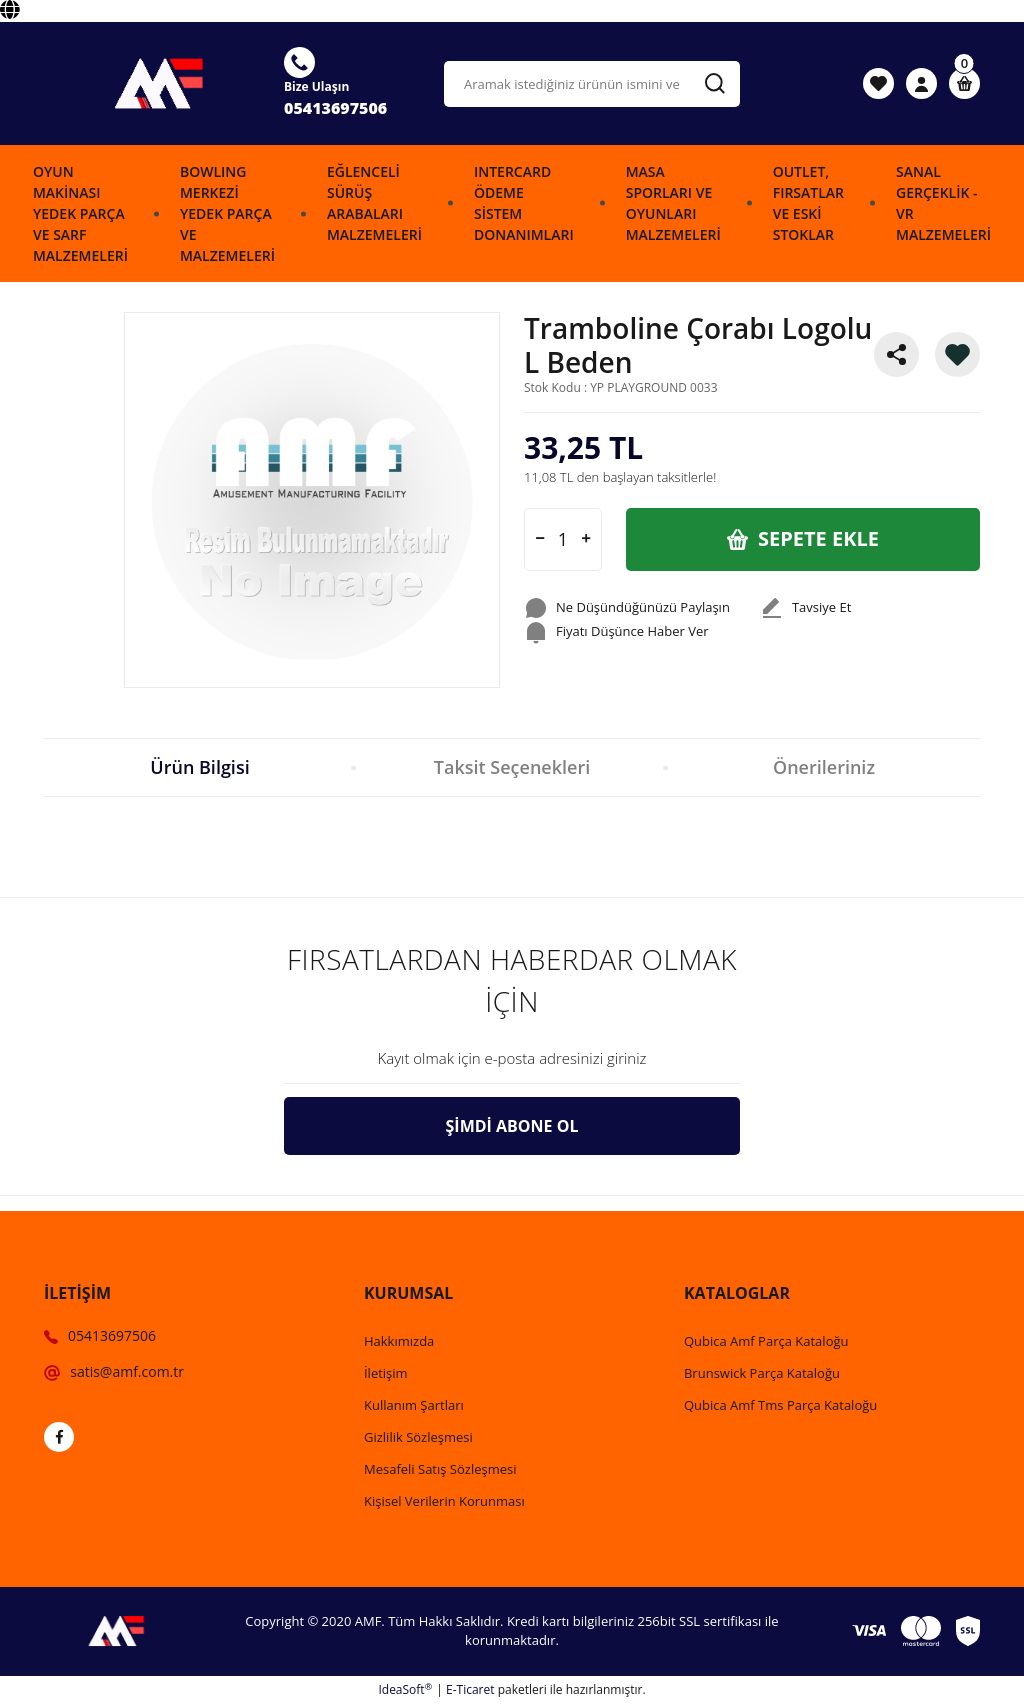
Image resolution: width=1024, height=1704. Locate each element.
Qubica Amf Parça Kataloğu (766, 1341)
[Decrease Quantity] (540, 539)
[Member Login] (921, 84)
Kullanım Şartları (414, 1405)
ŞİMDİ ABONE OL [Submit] (512, 1126)
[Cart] (964, 83)
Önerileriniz (824, 767)
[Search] (592, 84)
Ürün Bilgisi (199, 767)
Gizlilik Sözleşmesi (418, 1437)
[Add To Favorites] (957, 354)
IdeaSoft (405, 1689)
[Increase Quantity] (586, 539)
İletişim (386, 1373)
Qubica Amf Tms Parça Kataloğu (780, 1405)
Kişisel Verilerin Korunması (444, 1501)
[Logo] (152, 83)
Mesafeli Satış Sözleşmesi (440, 1469)
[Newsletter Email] (512, 1059)
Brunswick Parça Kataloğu (762, 1373)
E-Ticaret (470, 1689)
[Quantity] (563, 539)
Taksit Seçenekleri (512, 767)
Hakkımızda (399, 1341)
